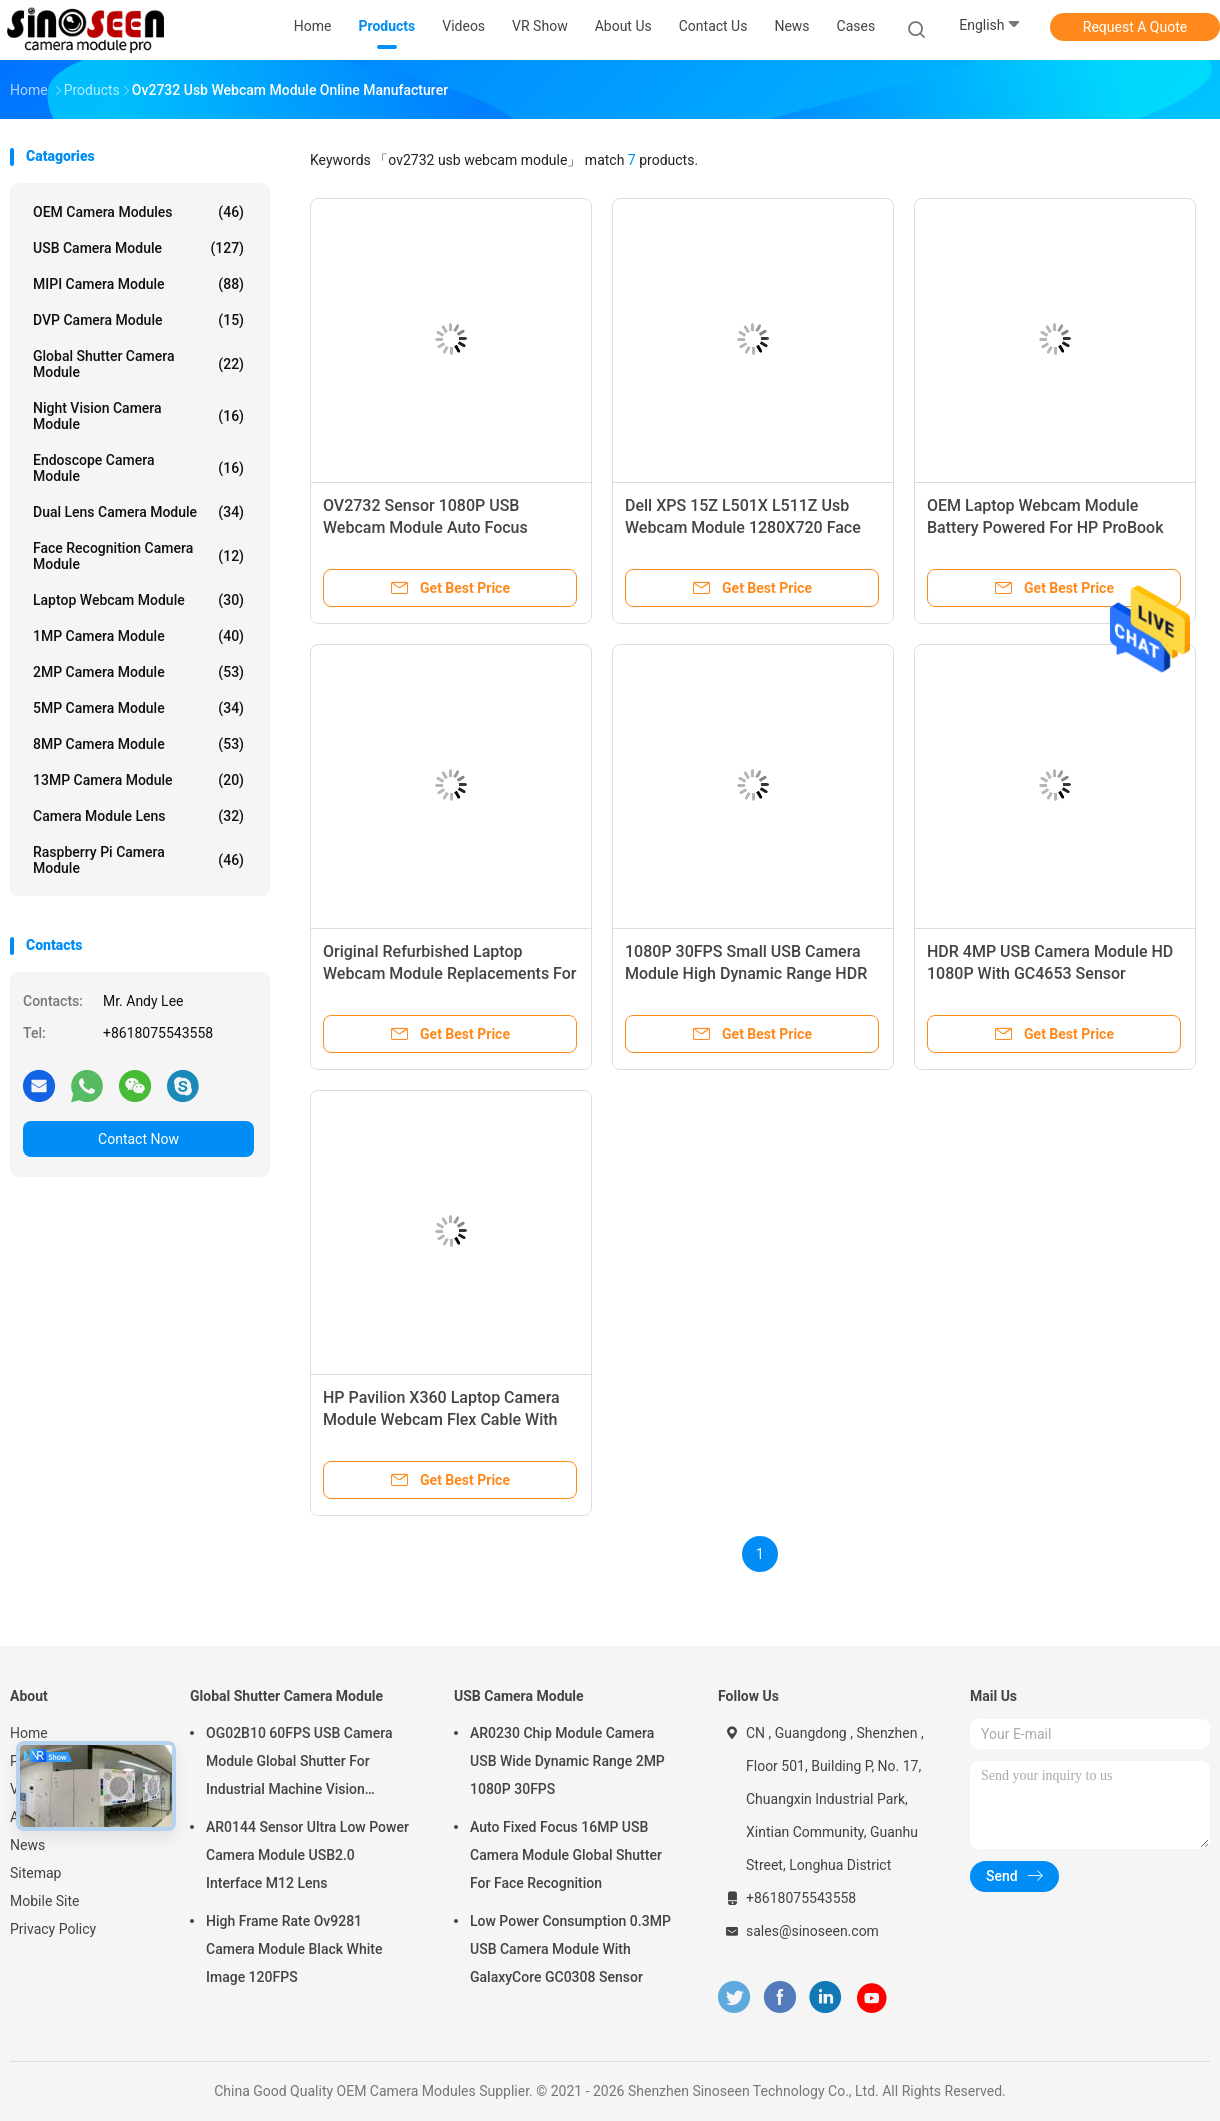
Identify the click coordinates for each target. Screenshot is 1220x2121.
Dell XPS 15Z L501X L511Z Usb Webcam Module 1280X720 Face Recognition (743, 527)
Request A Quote (1135, 27)
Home (29, 1733)
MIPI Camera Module (138, 284)
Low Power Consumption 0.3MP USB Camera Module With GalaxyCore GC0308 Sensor (570, 1949)
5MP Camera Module (138, 708)
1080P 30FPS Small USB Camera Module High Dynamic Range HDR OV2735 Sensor (746, 973)
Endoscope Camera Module (138, 468)
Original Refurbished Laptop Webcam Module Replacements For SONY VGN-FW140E (450, 973)
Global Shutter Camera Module (138, 364)
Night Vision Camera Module (138, 416)
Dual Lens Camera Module (138, 512)
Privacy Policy (53, 1929)
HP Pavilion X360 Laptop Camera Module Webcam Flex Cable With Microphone (441, 1419)
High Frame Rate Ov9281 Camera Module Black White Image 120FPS (294, 1949)
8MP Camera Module (138, 744)
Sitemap (35, 1873)
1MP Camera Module (138, 636)
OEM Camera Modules (138, 212)
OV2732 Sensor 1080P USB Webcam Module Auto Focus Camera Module (425, 527)
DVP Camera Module (138, 320)
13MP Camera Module (138, 780)
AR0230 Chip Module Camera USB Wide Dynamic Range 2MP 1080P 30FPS (567, 1761)
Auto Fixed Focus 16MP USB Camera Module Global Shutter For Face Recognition (566, 1855)
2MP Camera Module (138, 672)
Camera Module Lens (138, 816)
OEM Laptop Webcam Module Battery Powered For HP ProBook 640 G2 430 (1045, 527)
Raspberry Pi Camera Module (138, 860)
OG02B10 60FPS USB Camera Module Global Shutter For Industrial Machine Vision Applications (299, 1764)
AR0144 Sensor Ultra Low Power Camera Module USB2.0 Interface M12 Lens (307, 1855)
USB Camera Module (138, 248)
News (27, 1845)
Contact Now (138, 1139)
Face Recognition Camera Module (138, 556)
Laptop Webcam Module (138, 600)
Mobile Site (45, 1901)
